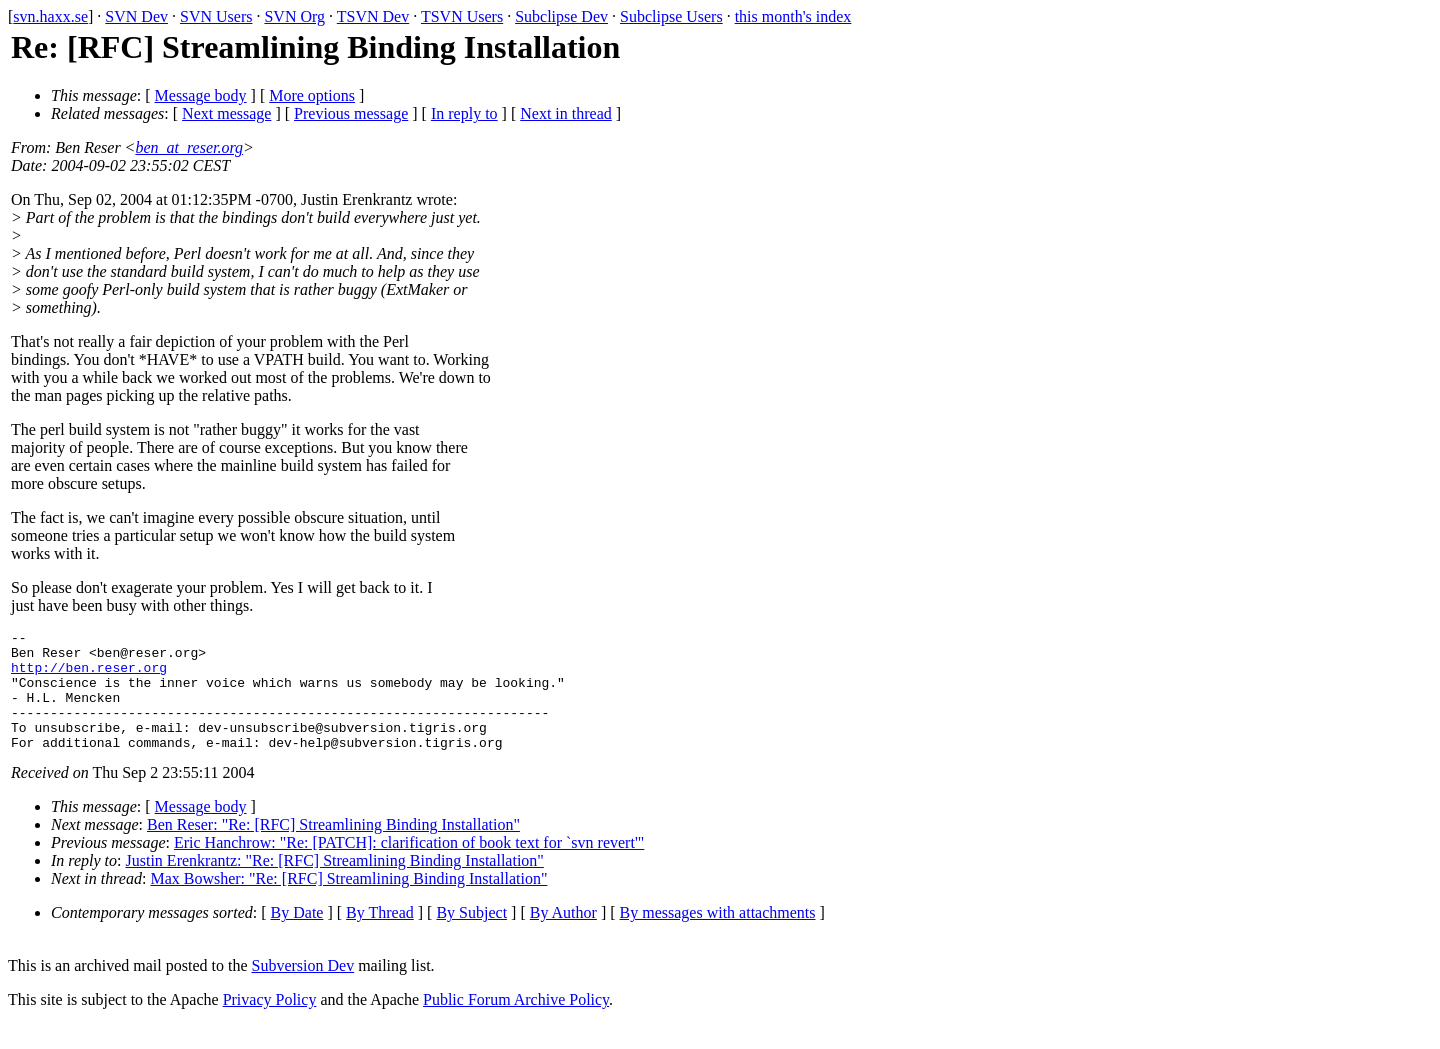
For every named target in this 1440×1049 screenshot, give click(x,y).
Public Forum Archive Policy (516, 1023)
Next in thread (566, 113)
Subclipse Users (671, 16)
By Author (563, 936)
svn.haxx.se (50, 16)
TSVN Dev (373, 16)
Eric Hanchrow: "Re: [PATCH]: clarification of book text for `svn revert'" (409, 866)
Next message (226, 113)
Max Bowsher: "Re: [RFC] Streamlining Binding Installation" (348, 902)
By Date (297, 936)
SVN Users (216, 16)
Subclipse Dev (561, 16)
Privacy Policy (270, 1023)
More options (312, 95)
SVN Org (294, 16)
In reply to (464, 113)
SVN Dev (136, 16)
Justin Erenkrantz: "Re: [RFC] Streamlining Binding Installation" (335, 884)
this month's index (793, 16)
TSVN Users (462, 16)
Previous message (351, 113)
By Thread (380, 936)
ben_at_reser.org (189, 147)
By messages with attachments (718, 936)
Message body (201, 95)
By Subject (471, 936)
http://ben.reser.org (89, 676)
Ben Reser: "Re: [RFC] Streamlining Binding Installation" (333, 848)
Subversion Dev (303, 989)
